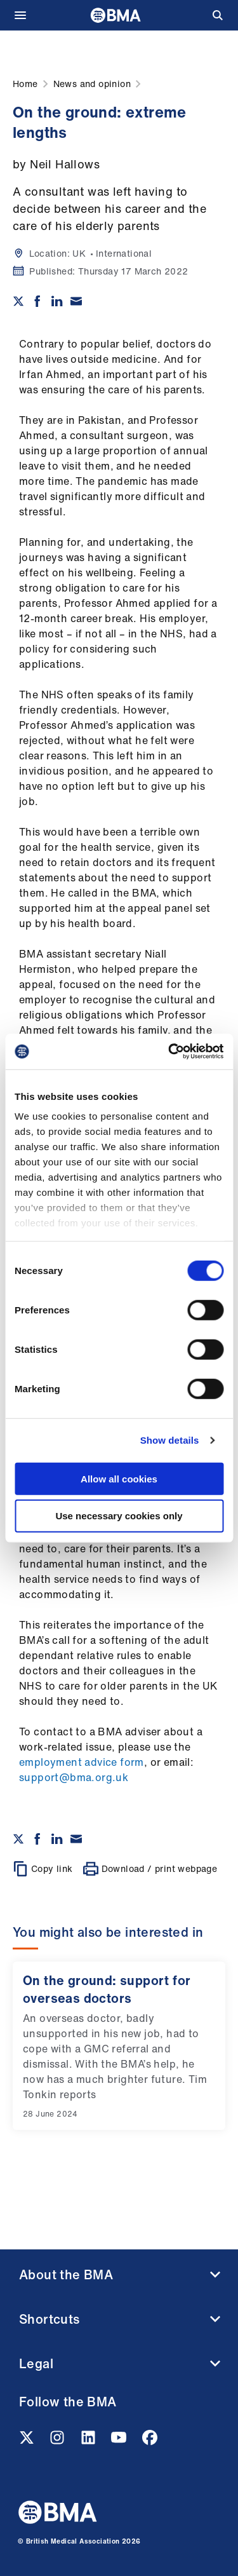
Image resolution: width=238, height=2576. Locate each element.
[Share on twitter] (18, 301)
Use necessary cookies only (118, 1515)
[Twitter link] (28, 2441)
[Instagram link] (58, 2441)
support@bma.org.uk (73, 1777)
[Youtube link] (120, 2441)
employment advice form (81, 1762)
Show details (169, 1440)
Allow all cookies (119, 1478)
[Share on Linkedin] (57, 301)
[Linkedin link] (89, 2441)
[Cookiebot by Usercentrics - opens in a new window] (169, 1051)
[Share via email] (76, 301)
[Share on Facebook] (37, 301)
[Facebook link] (149, 2441)
